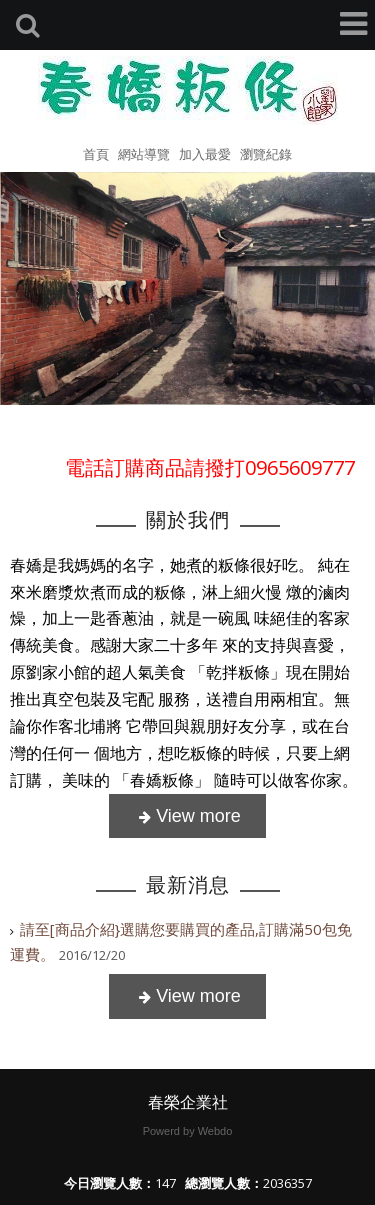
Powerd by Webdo (188, 1131)
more (187, 816)
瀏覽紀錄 (266, 154)
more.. (187, 996)
